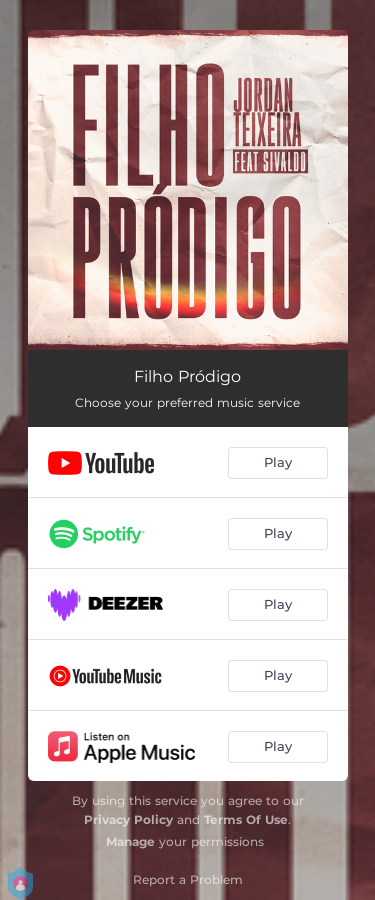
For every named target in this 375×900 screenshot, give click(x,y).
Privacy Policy (128, 819)
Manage (130, 841)
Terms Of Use (246, 819)
